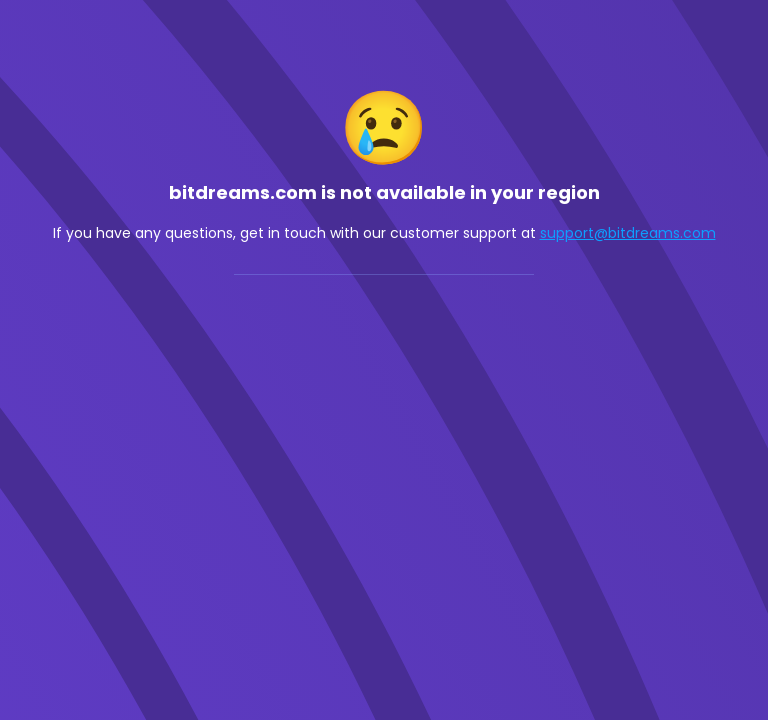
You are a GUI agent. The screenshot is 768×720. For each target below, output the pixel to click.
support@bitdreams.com (628, 233)
